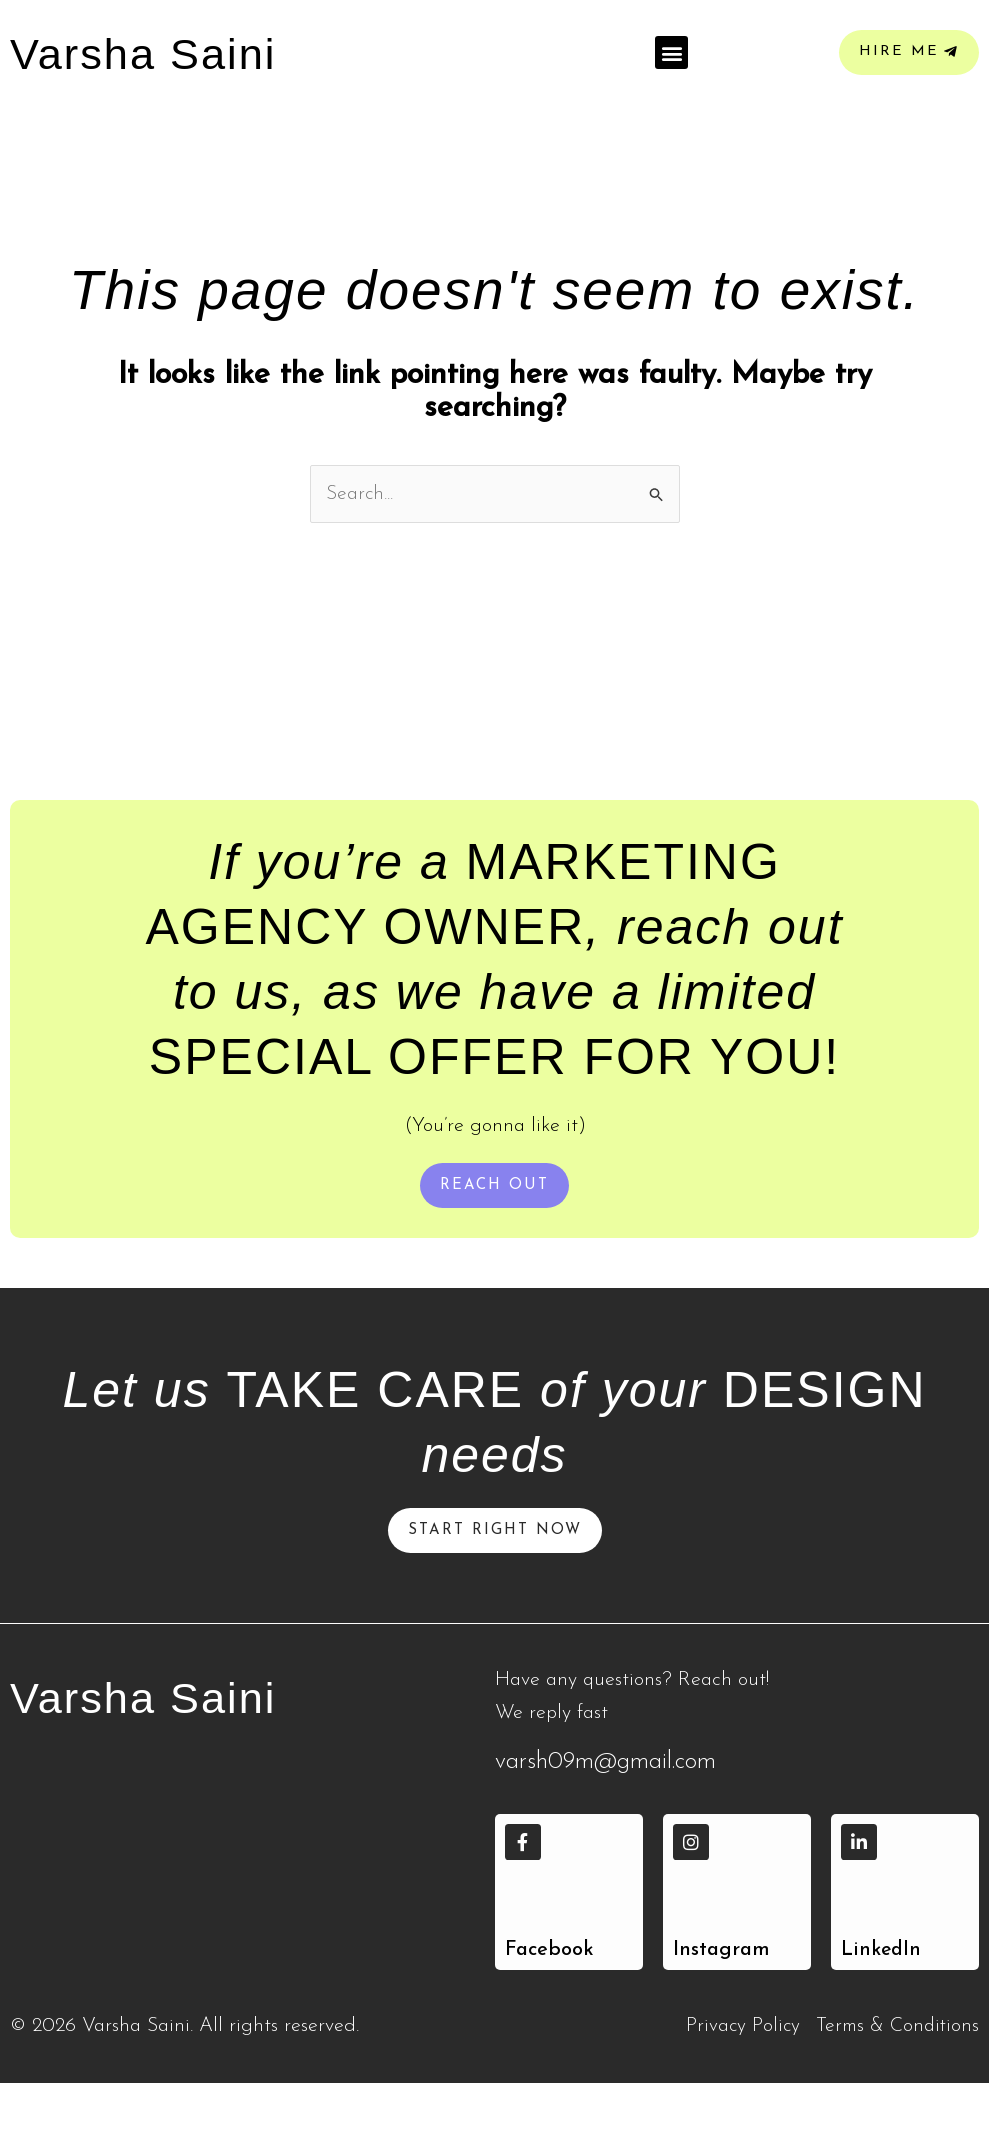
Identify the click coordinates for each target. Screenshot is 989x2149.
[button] (671, 85)
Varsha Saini (162, 1762)
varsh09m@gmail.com (605, 1828)
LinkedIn (883, 2016)
